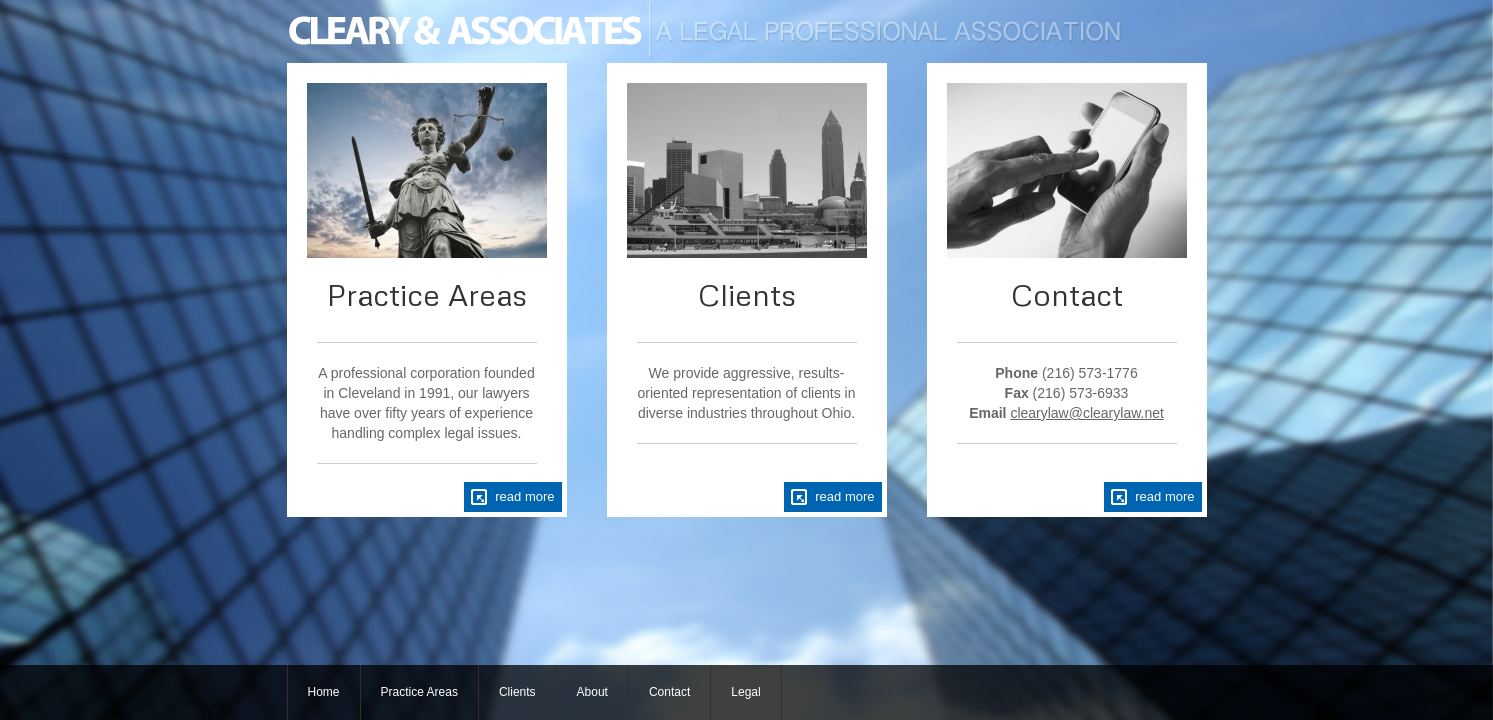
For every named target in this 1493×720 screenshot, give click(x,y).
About (592, 692)
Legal (745, 692)
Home (324, 692)
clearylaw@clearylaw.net (1087, 413)
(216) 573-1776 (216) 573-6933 (1053, 393)
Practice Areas (419, 692)
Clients (517, 692)
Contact (669, 692)
